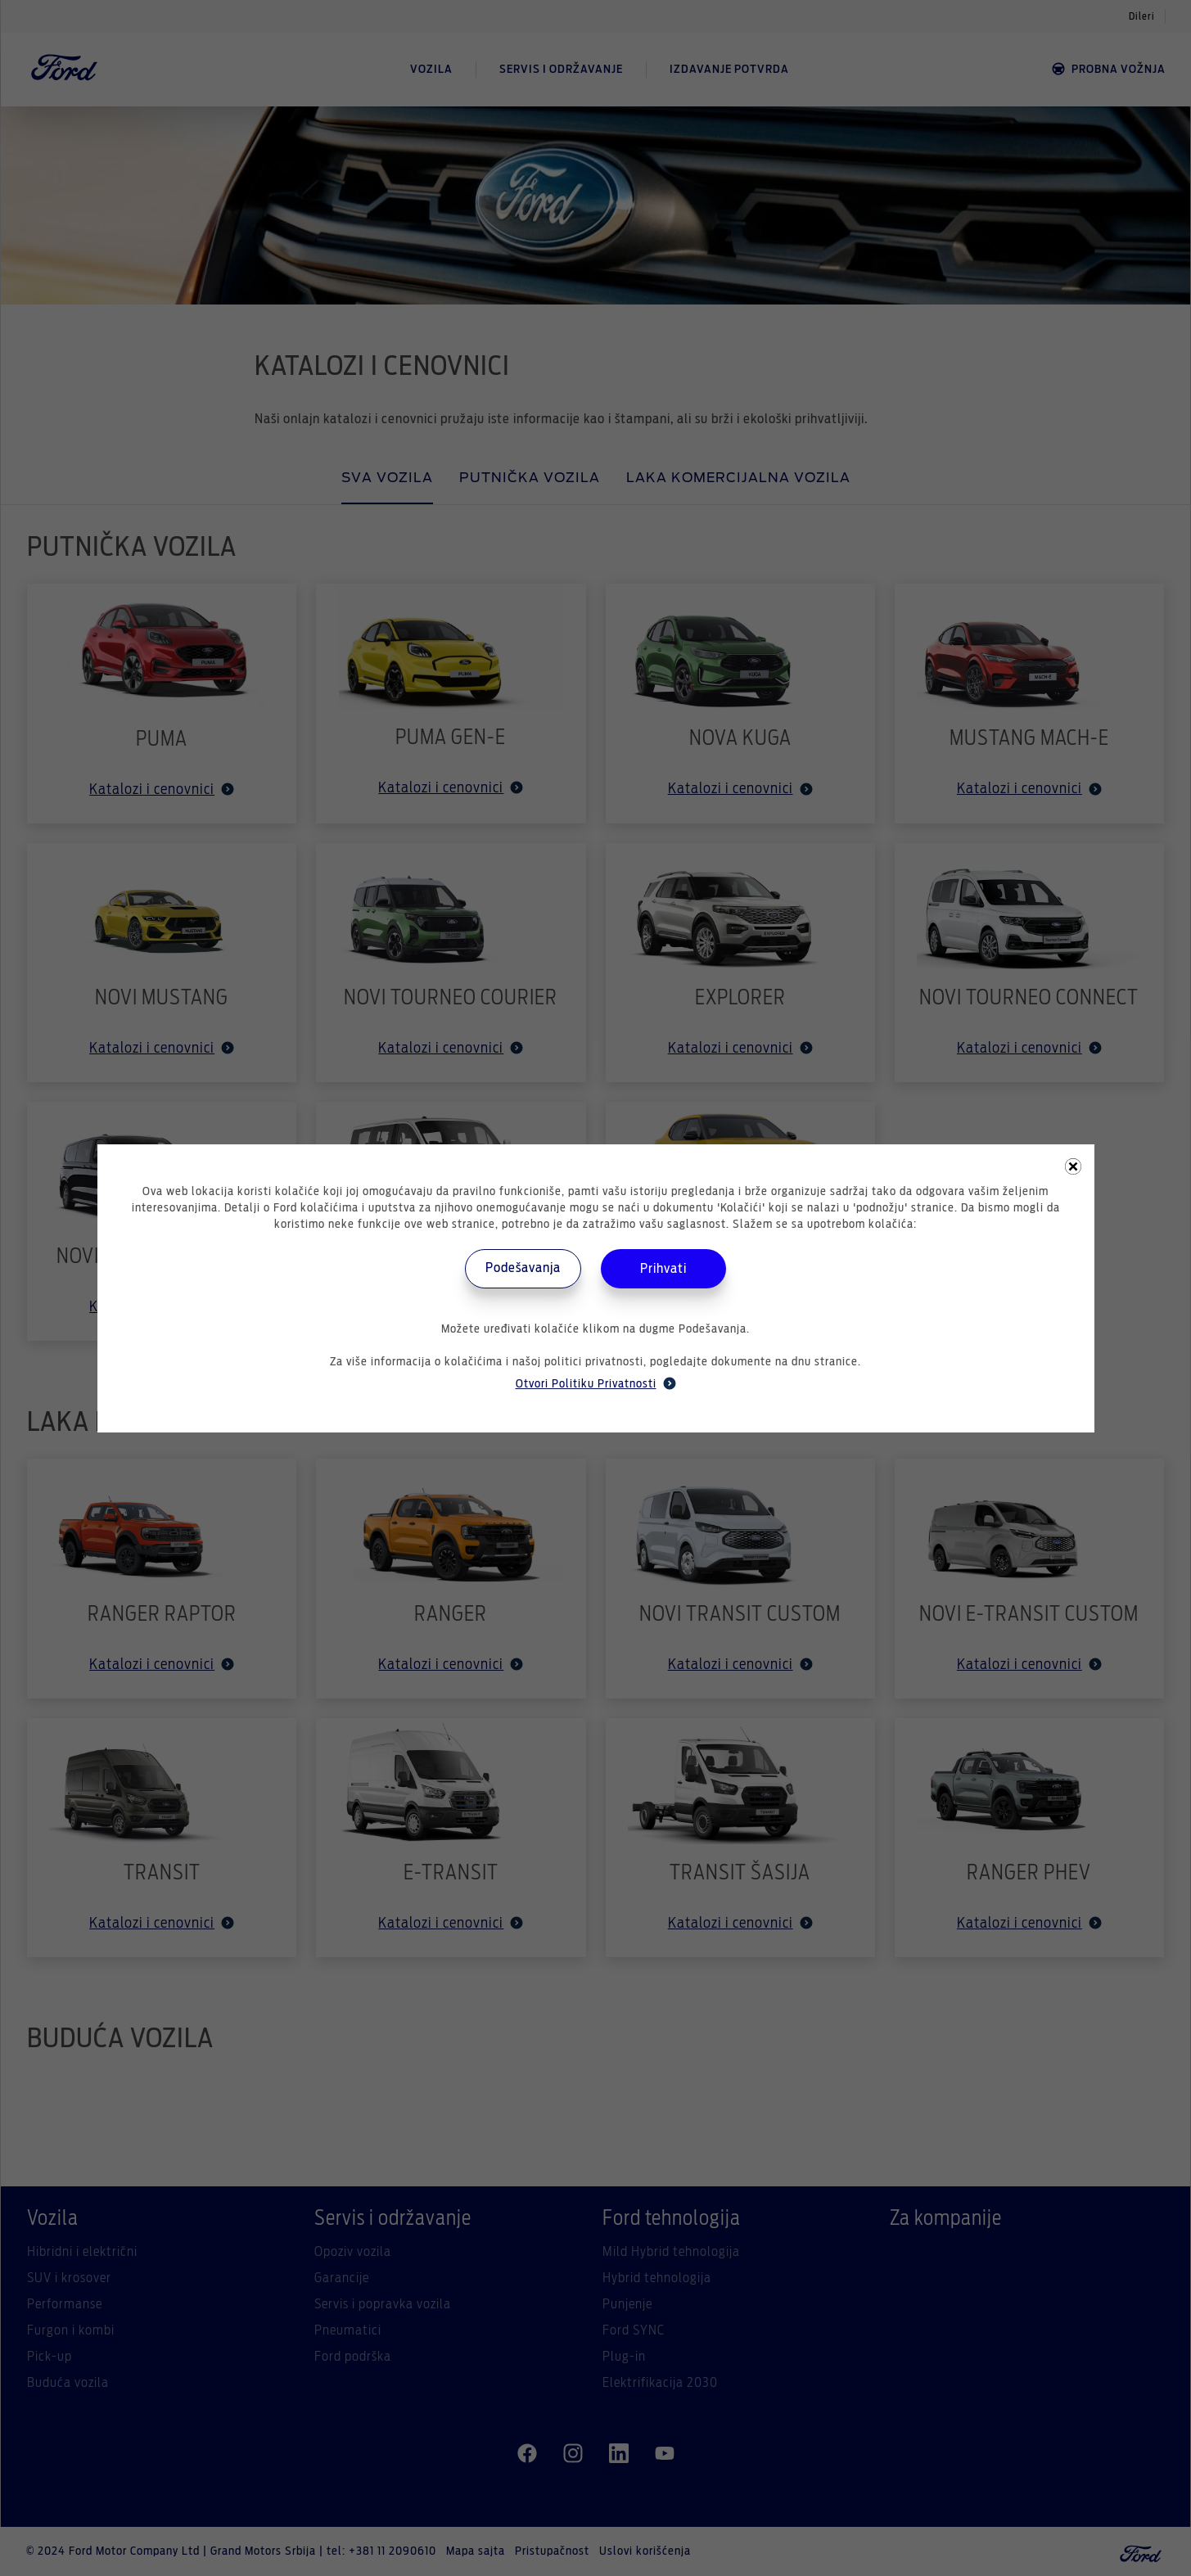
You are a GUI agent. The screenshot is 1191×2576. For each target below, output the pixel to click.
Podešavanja (523, 1267)
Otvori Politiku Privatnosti (596, 1383)
